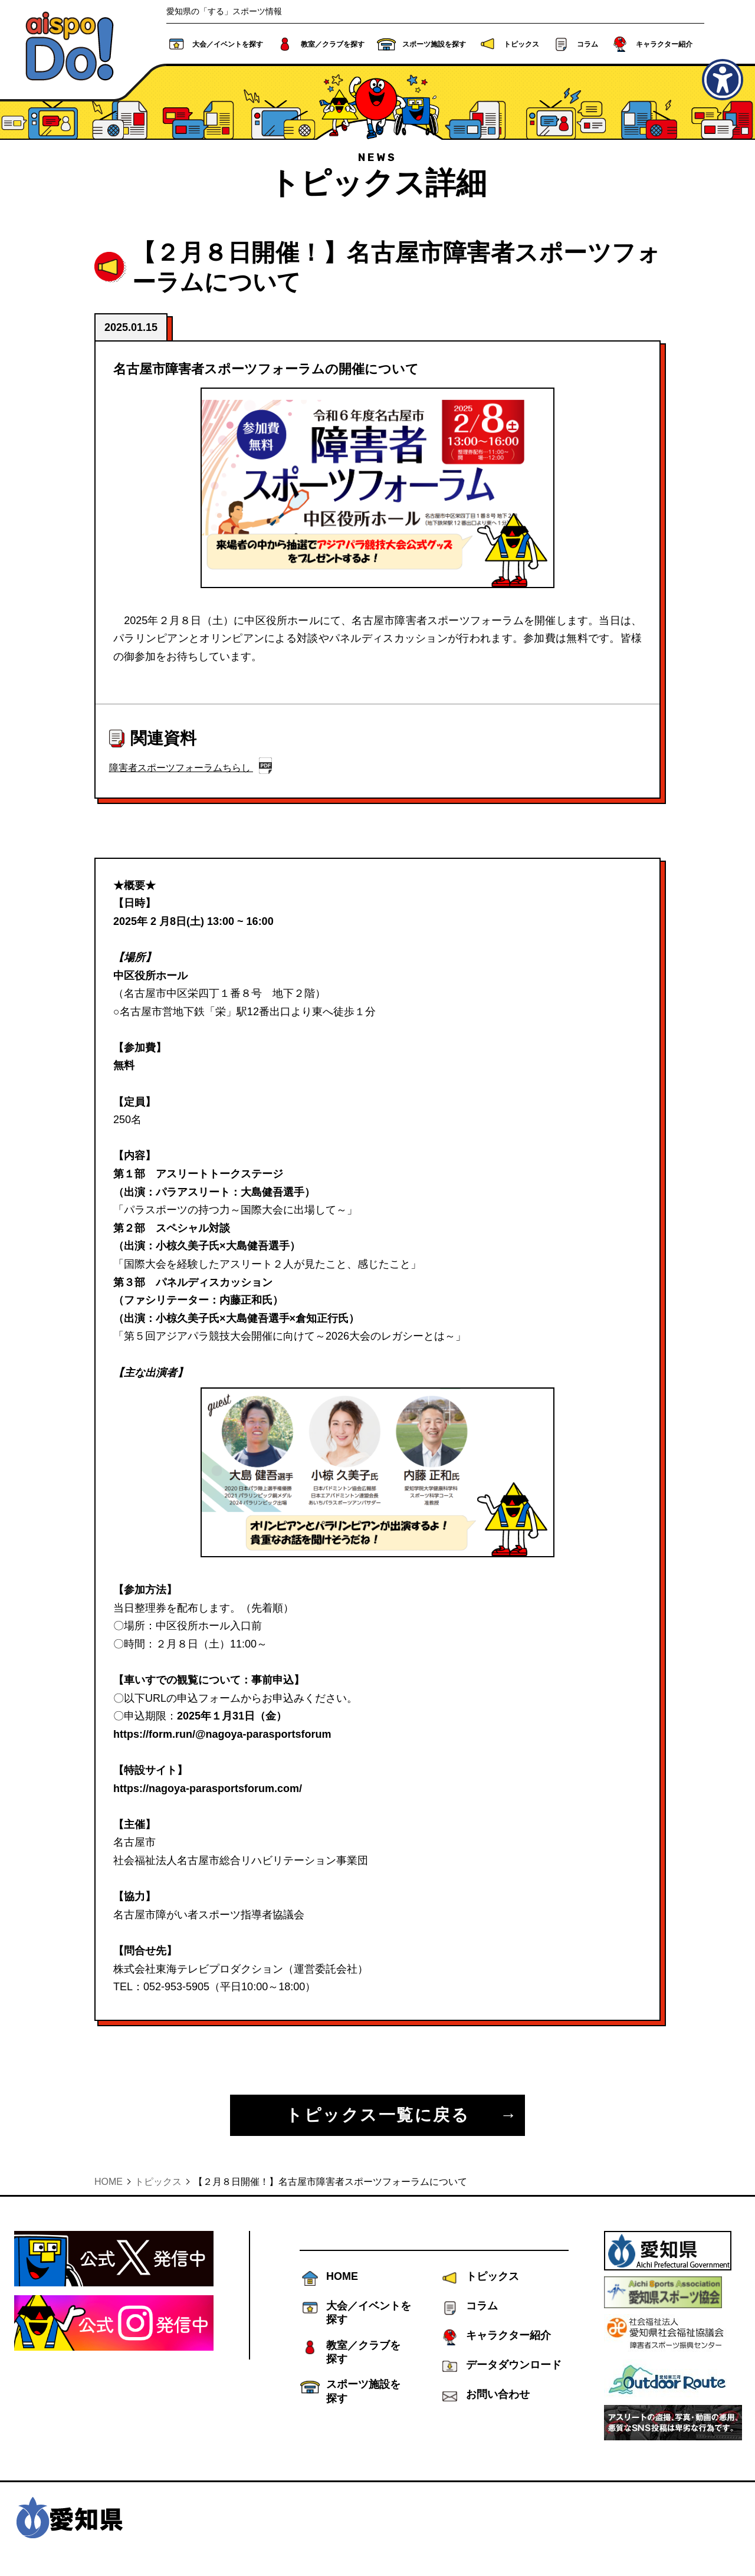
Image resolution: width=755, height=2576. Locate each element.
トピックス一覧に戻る (377, 2115)
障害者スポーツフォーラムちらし (181, 768)
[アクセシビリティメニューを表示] (722, 79)
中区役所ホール (150, 976)
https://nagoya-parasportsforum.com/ (207, 1788)
